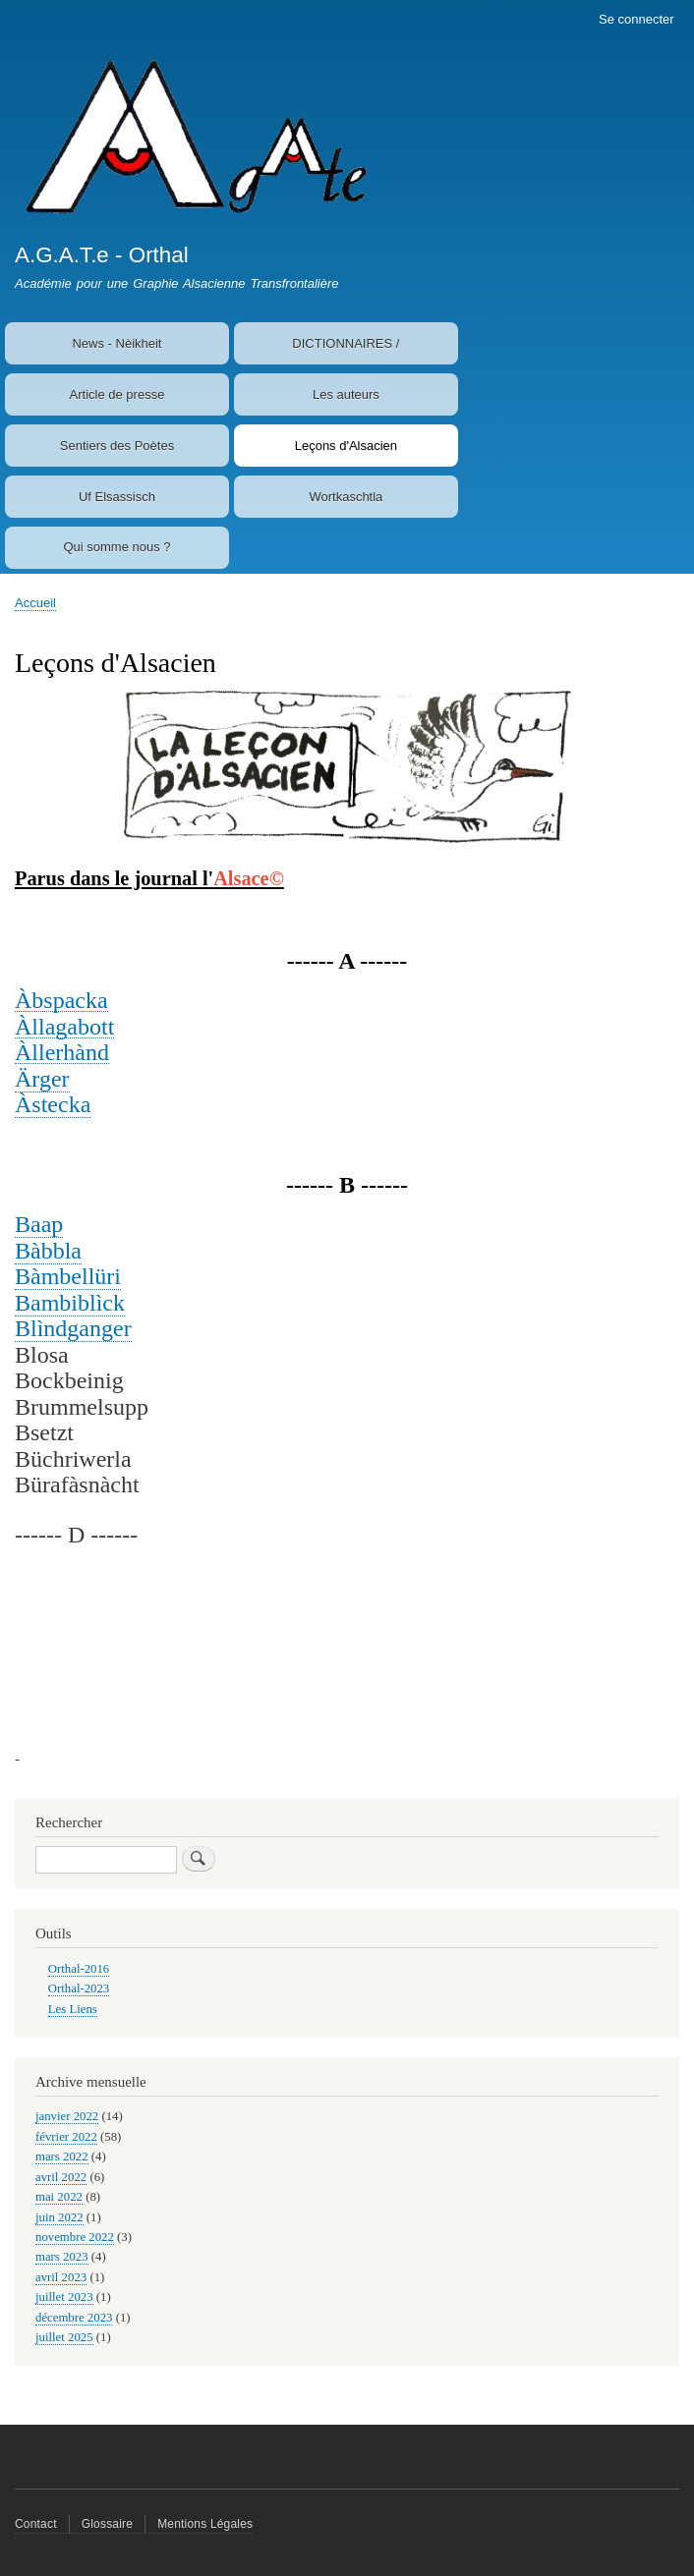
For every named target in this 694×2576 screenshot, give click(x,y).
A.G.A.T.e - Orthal (102, 255)
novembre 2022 (74, 2237)
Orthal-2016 (78, 1969)
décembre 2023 (73, 2317)
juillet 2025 (64, 2337)
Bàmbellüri (68, 1276)
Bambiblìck (70, 1303)
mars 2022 (61, 2156)
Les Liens (72, 2009)
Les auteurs (346, 394)
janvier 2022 (66, 2116)
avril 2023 (61, 2277)
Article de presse (117, 394)
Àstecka (52, 1104)
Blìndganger (73, 1328)
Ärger (42, 1079)
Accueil (35, 602)
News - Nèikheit (116, 343)
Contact (36, 2524)
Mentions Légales (205, 2524)
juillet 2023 (64, 2297)
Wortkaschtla (345, 496)
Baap (39, 1224)
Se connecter (636, 19)
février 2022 (66, 2137)
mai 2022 (59, 2197)
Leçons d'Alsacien (346, 445)
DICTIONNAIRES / (345, 343)
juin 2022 (59, 2217)
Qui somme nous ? (116, 546)
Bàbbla (48, 1250)
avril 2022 (61, 2177)
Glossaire (107, 2524)
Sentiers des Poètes (117, 445)
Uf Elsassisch (117, 496)
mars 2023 (61, 2257)
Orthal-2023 (78, 1988)
